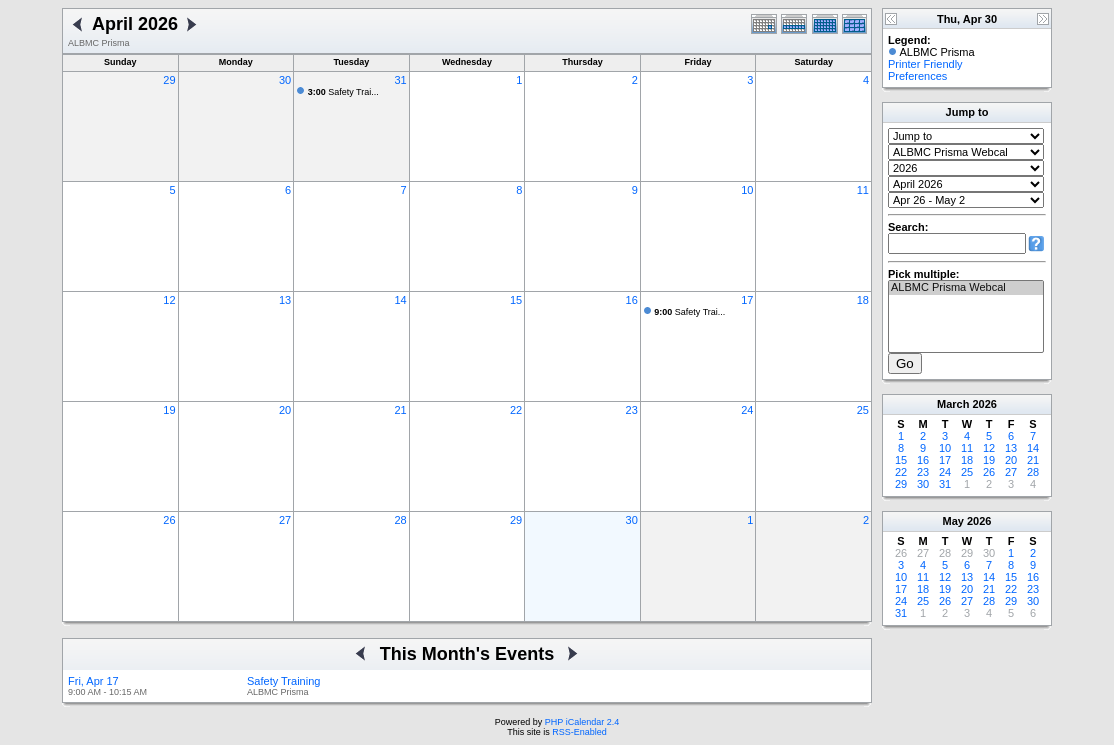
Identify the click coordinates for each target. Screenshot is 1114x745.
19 (169, 410)
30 (285, 80)
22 (516, 410)
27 (285, 520)
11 (863, 190)
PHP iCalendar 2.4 (582, 722)
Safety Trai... (343, 92)
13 (285, 300)
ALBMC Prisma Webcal (966, 288)
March (953, 404)
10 (747, 190)
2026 (984, 404)
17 (747, 300)
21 (400, 410)
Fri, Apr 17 (93, 681)
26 (169, 520)
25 (863, 410)
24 (747, 410)
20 (285, 410)
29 (169, 80)
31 (400, 80)
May (953, 521)
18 (863, 300)
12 (169, 300)
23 (632, 410)
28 (400, 520)
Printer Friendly (925, 64)
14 (400, 300)
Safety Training (283, 681)
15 (516, 300)
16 (632, 300)
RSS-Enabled (579, 732)
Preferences (917, 76)
